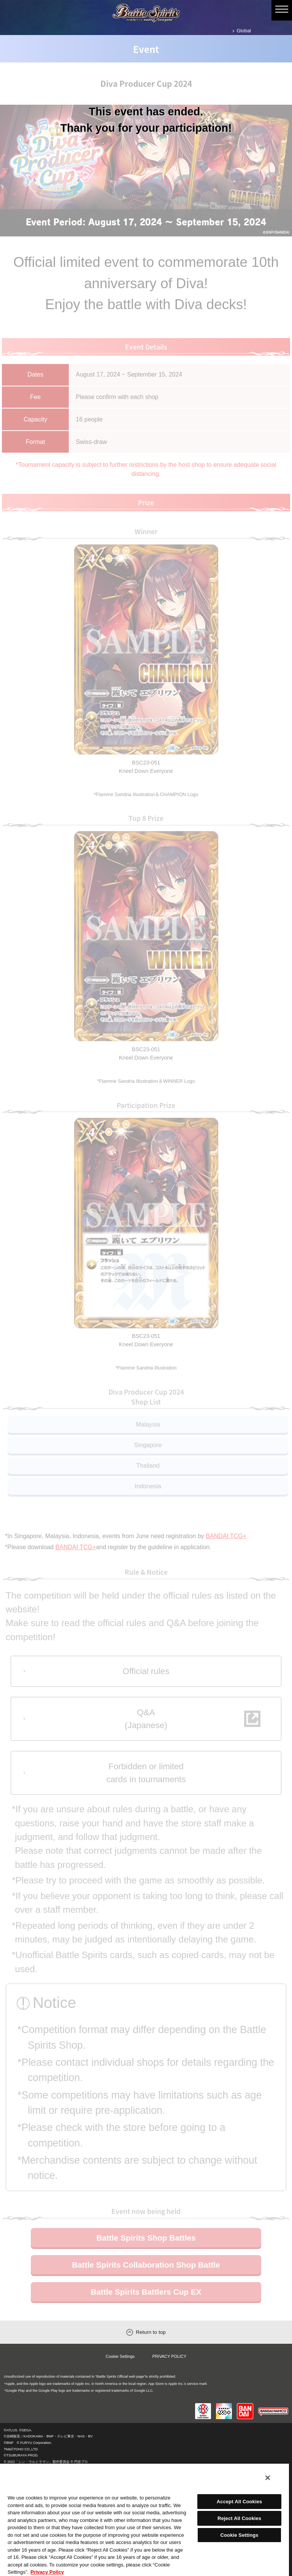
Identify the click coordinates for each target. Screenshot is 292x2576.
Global (244, 31)
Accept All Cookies (239, 2501)
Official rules (146, 1672)
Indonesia (148, 1486)
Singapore (148, 1445)
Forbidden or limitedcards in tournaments (146, 1783)
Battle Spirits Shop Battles (145, 2250)
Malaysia (148, 1424)
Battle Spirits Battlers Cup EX (145, 2304)
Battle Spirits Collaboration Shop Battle (146, 2277)
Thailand (147, 1465)
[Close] (267, 2477)
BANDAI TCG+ (226, 1536)
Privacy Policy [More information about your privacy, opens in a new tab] (47, 2572)
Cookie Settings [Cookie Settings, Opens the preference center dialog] (239, 2535)
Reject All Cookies (239, 2518)
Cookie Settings (120, 2369)
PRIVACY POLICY (169, 2369)
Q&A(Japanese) (146, 1724)
